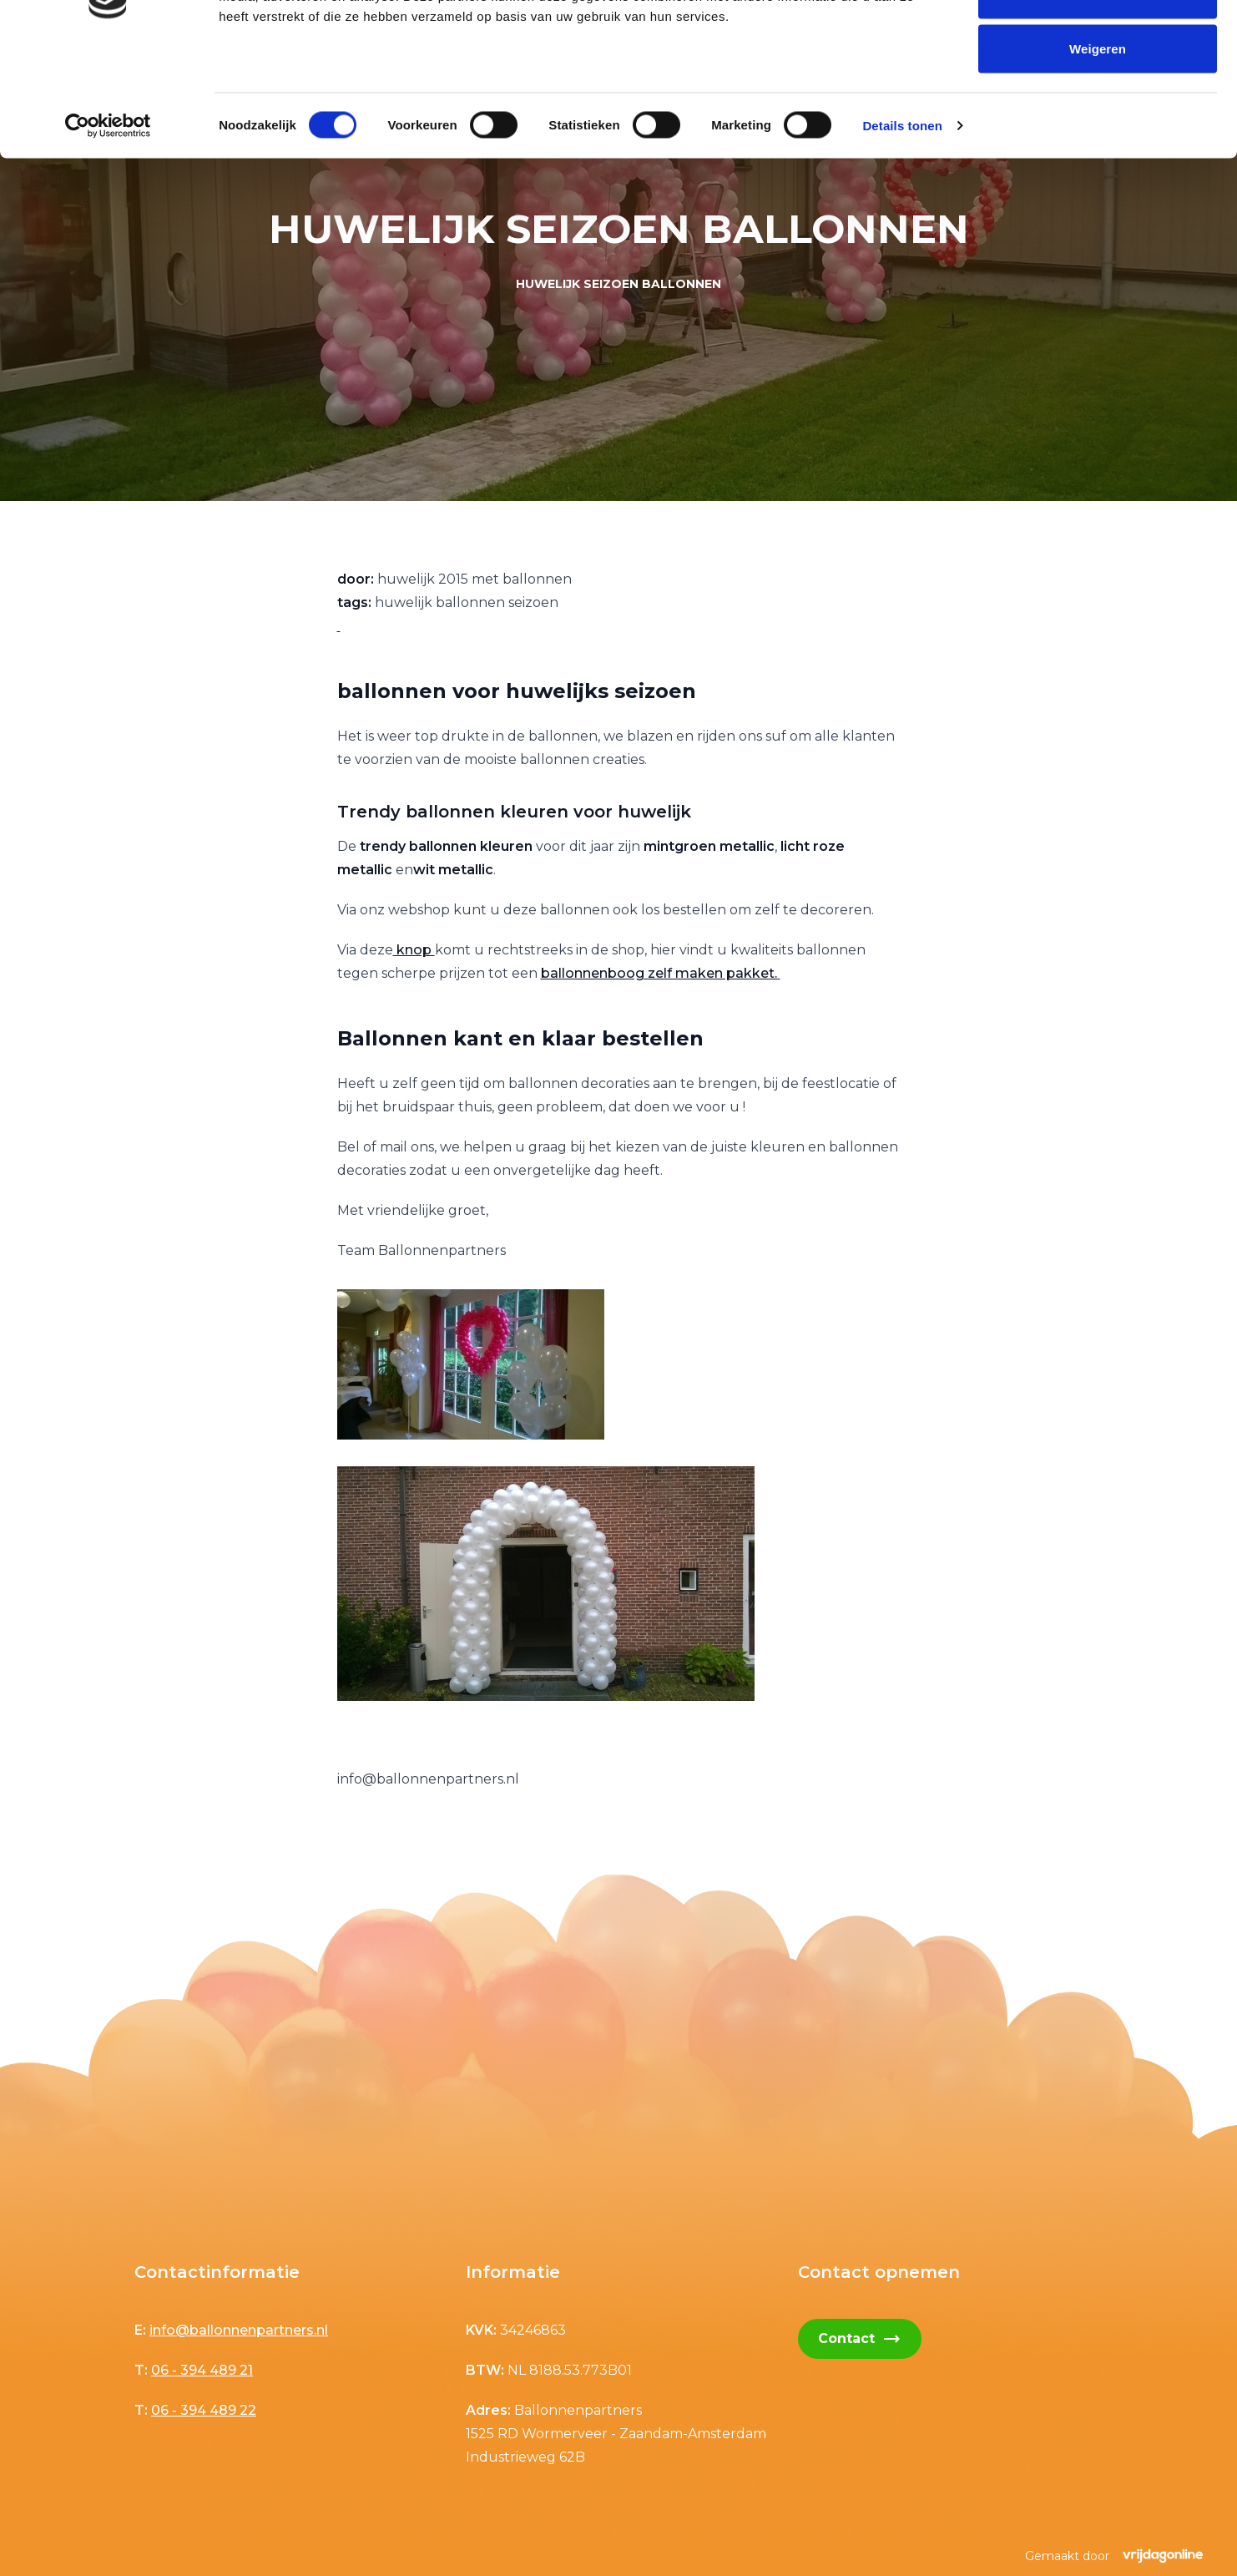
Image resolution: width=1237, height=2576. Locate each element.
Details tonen (902, 230)
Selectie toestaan (1097, 99)
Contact (859, 2339)
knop (414, 950)
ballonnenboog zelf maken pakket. (660, 973)
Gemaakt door (1114, 2556)
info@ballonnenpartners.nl (238, 2330)
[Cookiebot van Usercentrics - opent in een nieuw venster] (108, 230)
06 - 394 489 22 (203, 2410)
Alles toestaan (1097, 44)
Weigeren (1097, 153)
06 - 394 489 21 (202, 2370)
